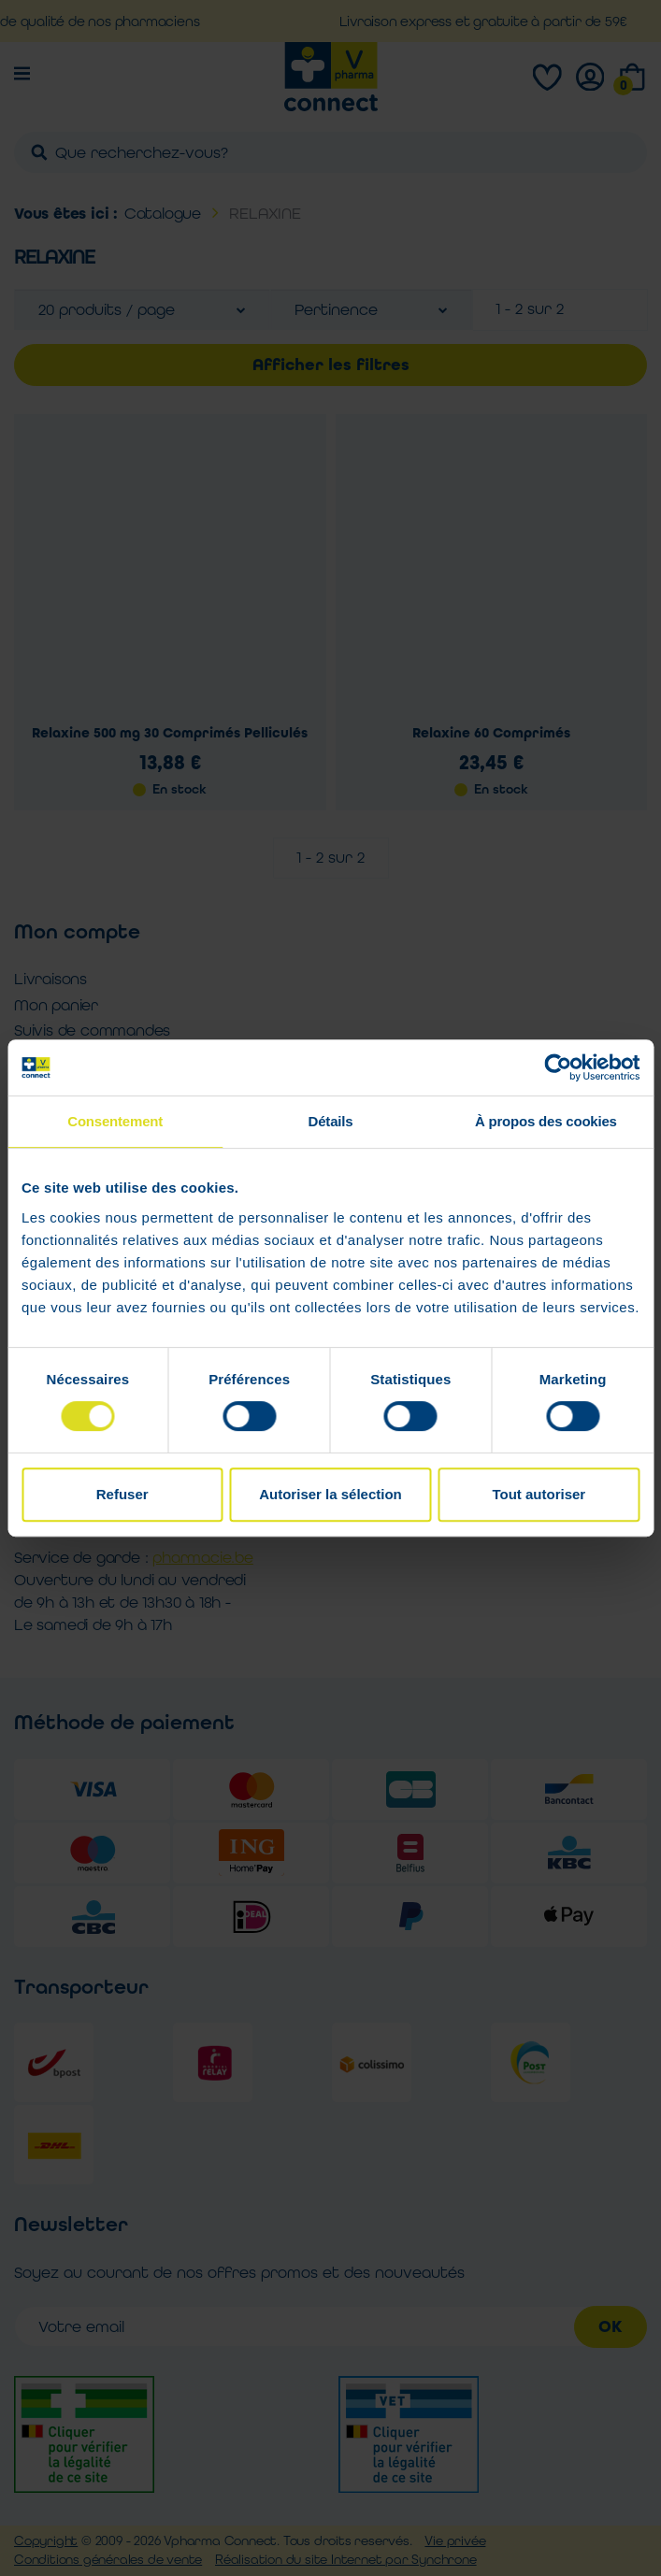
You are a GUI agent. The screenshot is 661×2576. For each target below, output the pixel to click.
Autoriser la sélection (330, 1494)
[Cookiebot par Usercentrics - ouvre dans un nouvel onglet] (557, 1067)
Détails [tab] (331, 1121)
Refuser (122, 1494)
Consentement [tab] (115, 1121)
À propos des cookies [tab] (546, 1121)
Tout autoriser (538, 1494)
